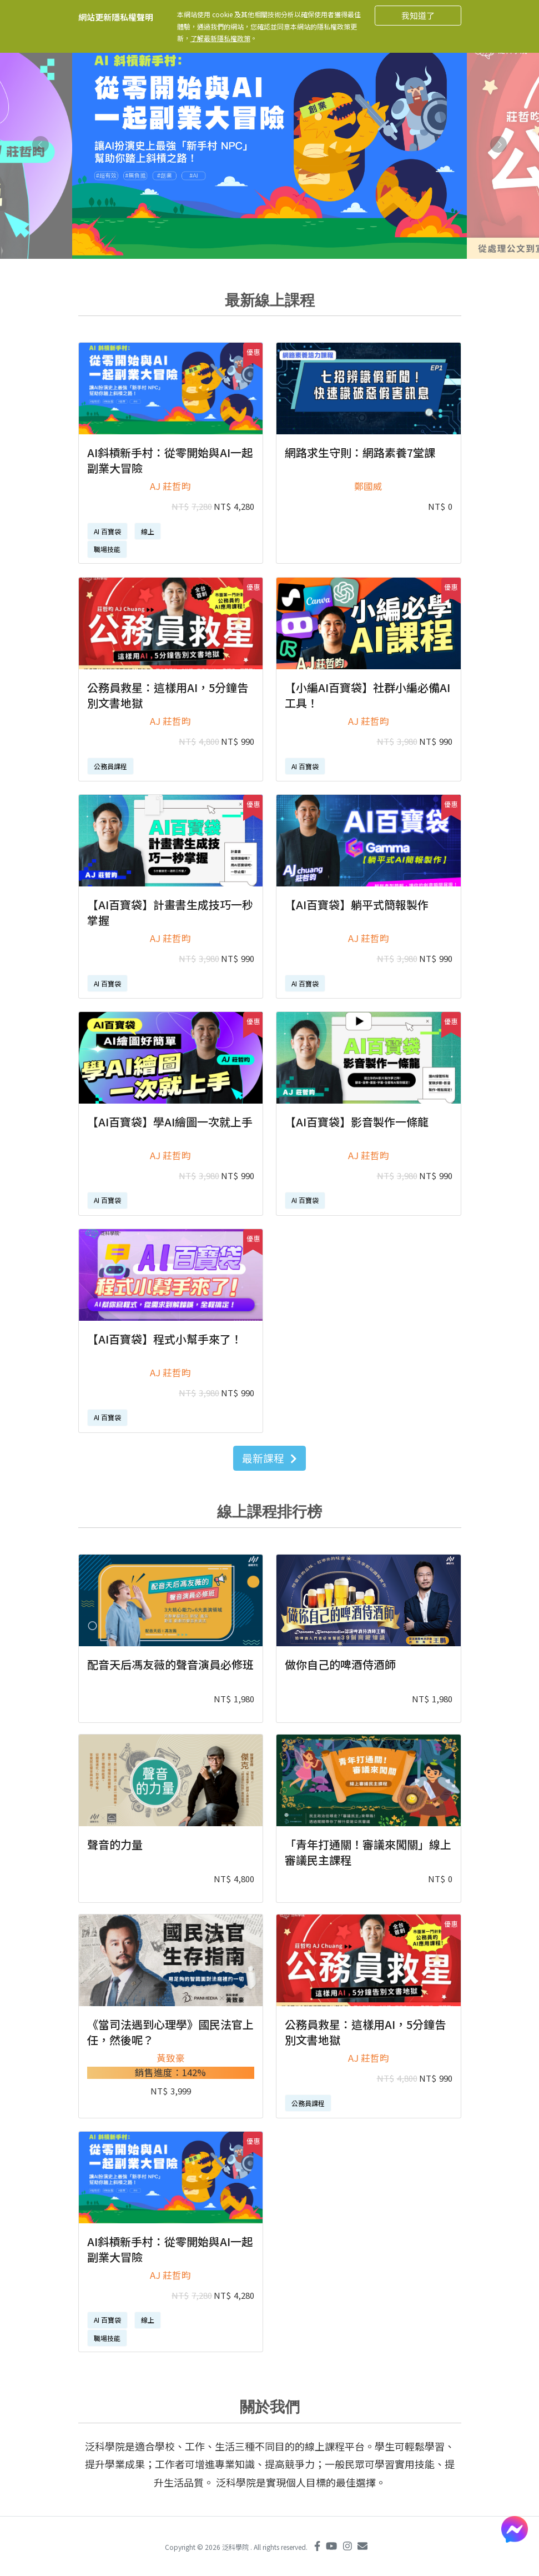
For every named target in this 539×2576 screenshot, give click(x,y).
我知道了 (418, 15)
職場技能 (107, 549)
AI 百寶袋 (107, 531)
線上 (147, 531)
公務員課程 (110, 766)
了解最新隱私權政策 (220, 38)
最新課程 (269, 1457)
